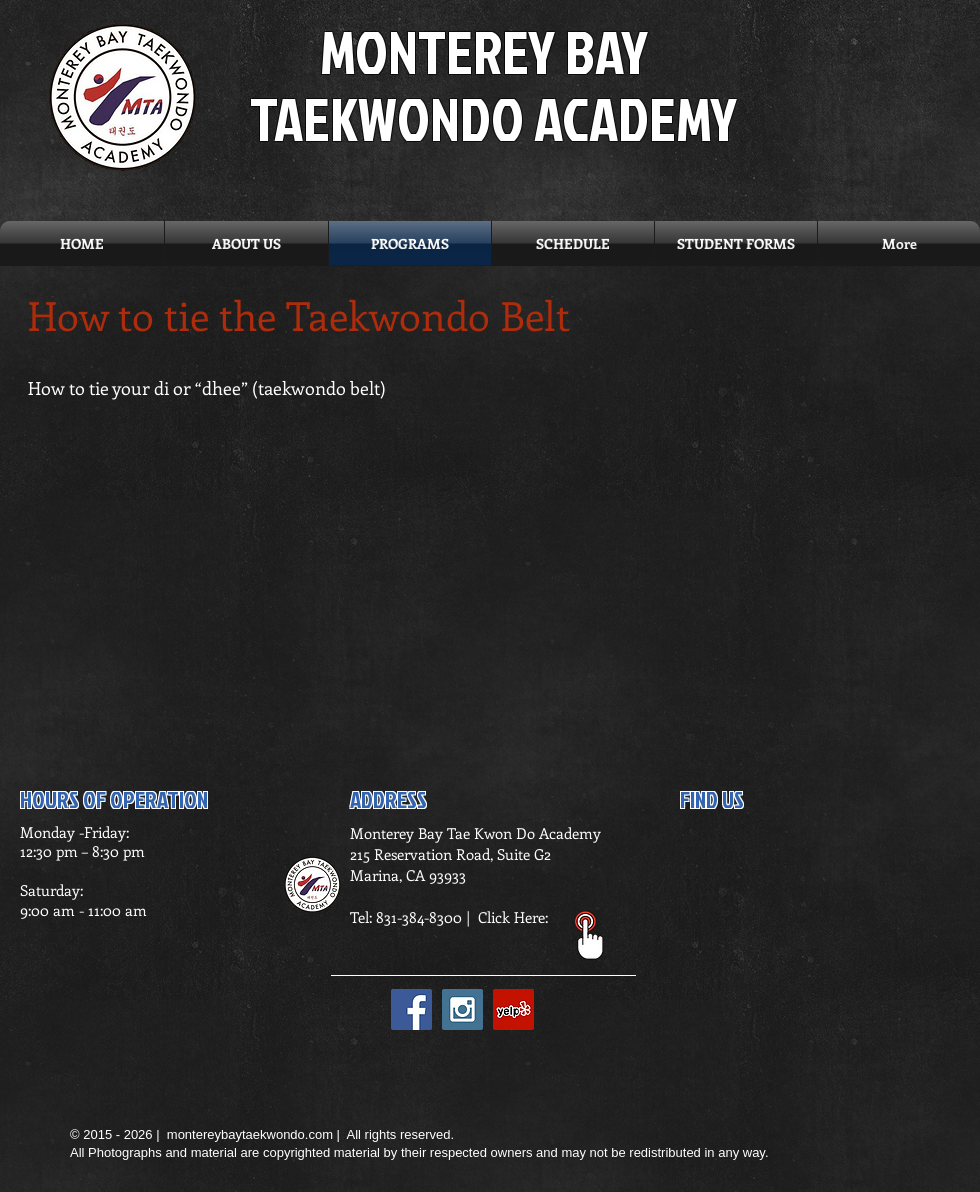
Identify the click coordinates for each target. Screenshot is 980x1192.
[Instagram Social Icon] (462, 1009)
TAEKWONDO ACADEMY (493, 118)
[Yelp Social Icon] (513, 1009)
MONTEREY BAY (484, 51)
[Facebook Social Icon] (411, 1009)
